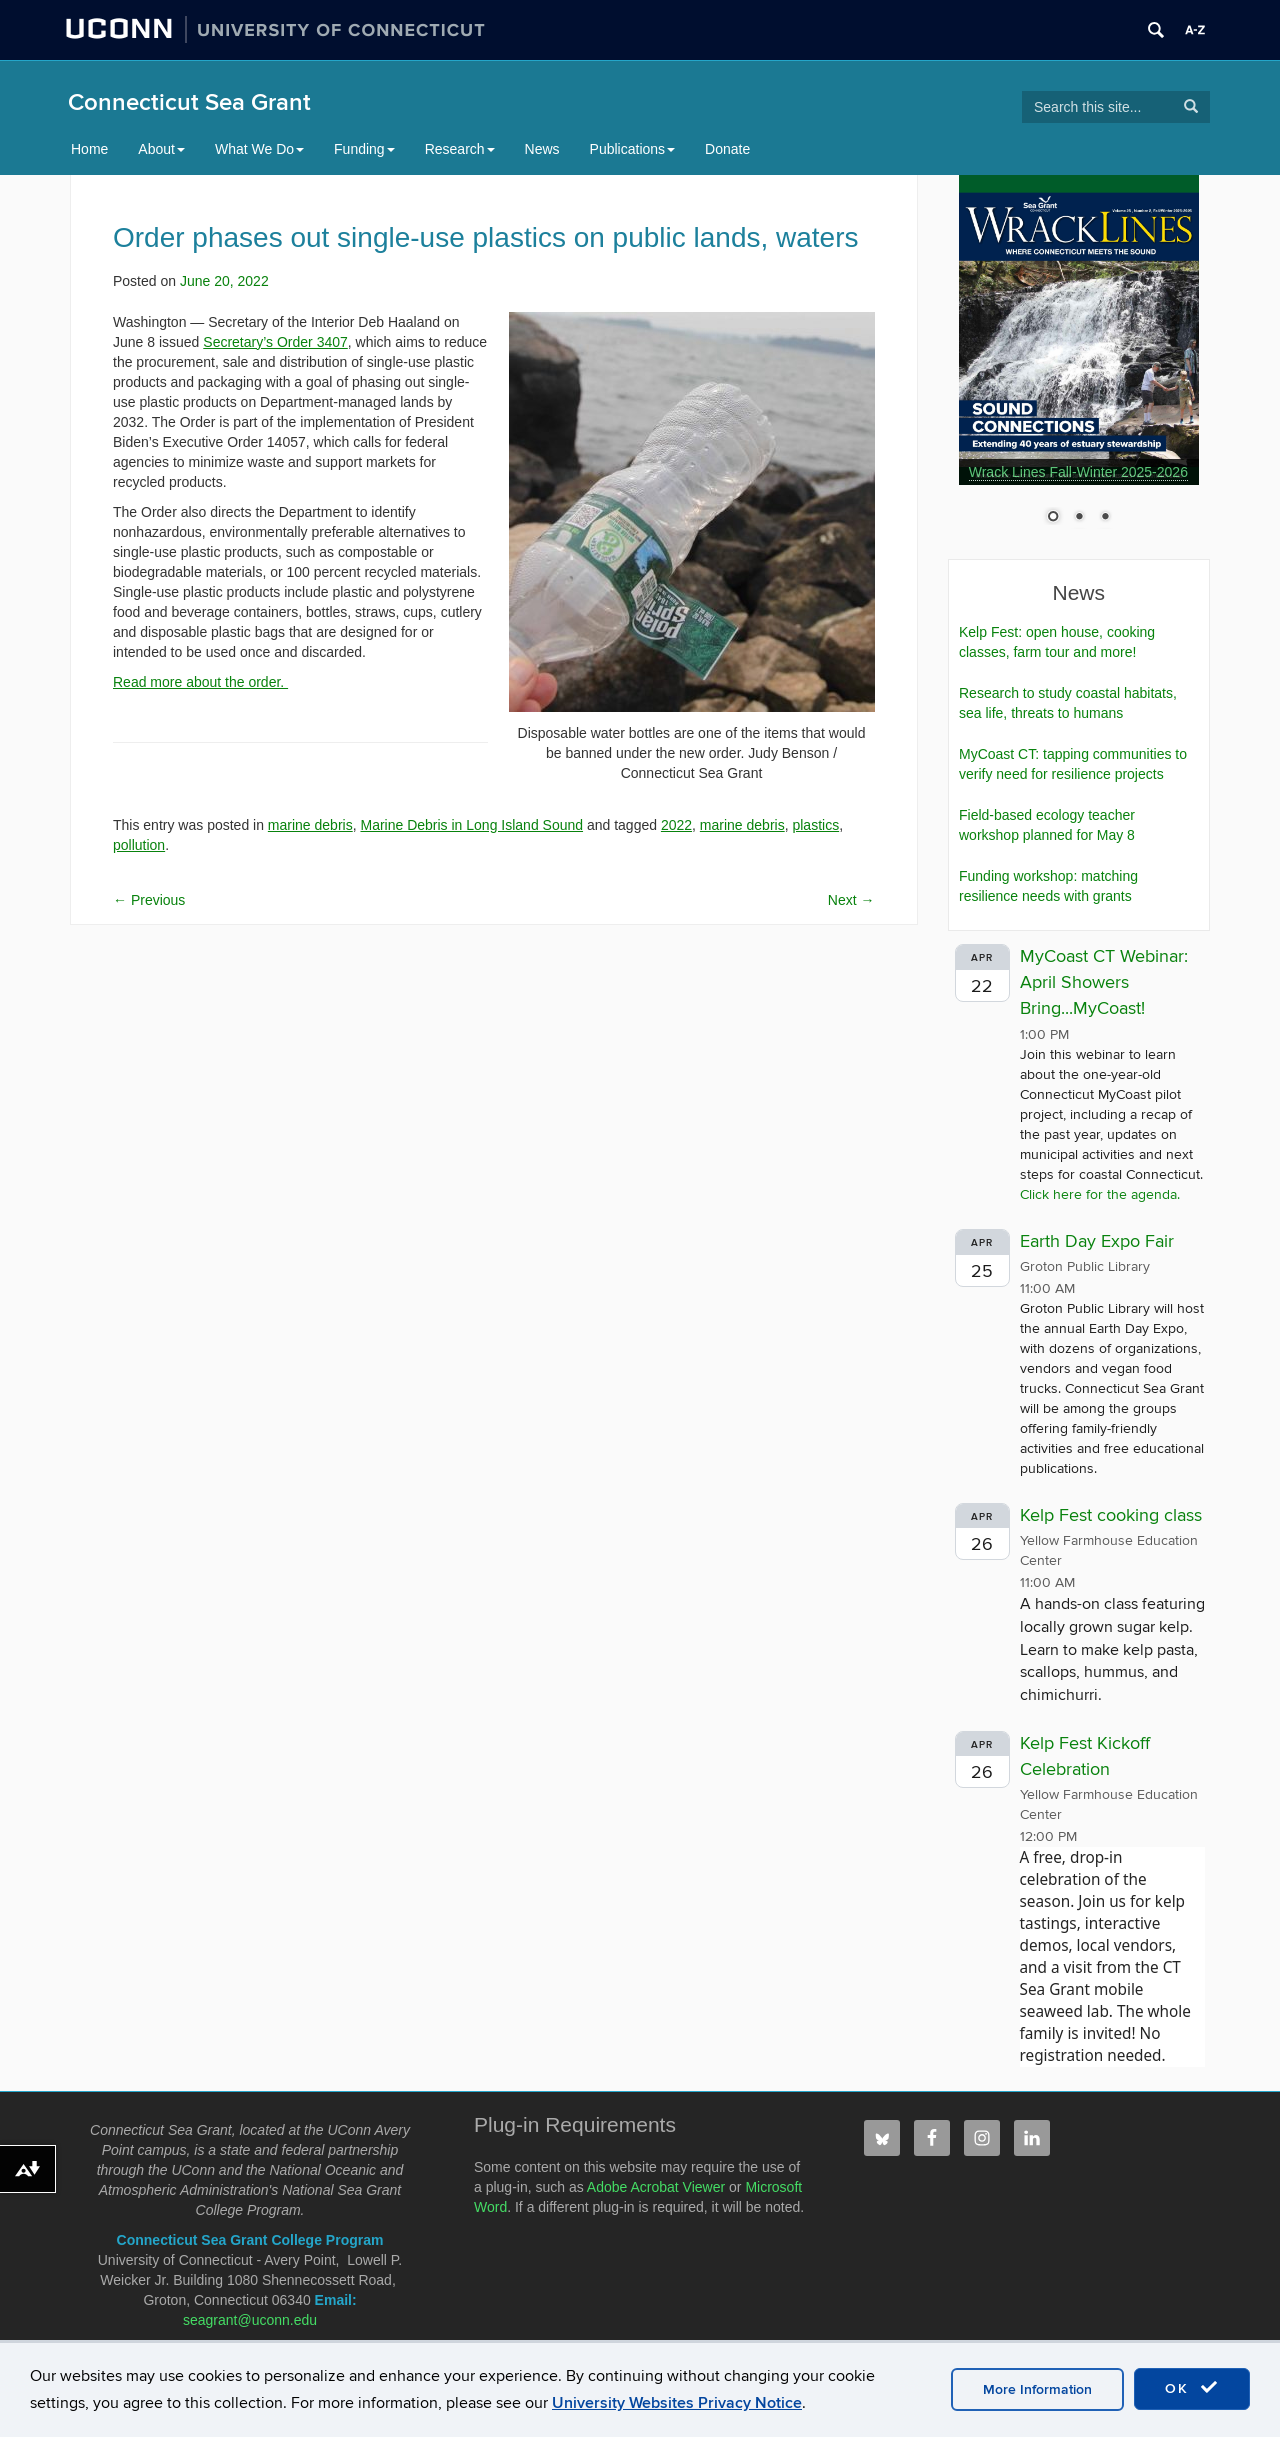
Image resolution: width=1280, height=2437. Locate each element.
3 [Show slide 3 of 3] (1105, 518)
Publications (633, 149)
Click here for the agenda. (1100, 1194)
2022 (676, 825)
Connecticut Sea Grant (189, 102)
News (542, 149)
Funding (364, 149)
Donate (727, 149)
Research (460, 149)
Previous (149, 900)
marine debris (310, 825)
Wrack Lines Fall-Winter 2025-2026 (1078, 472)
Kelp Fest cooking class (1111, 1515)
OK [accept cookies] (1192, 2388)
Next (851, 900)
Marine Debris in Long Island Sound (471, 825)
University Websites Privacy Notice (677, 2403)
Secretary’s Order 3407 (275, 342)
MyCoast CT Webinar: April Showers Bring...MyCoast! (1104, 982)
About (161, 149)
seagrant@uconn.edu (250, 2320)
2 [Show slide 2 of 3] (1079, 518)
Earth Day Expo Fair (1097, 1241)
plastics (815, 825)
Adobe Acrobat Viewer (656, 2187)
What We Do (259, 149)
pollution (139, 845)
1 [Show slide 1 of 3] (1053, 518)
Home (89, 149)
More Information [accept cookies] (1037, 2389)
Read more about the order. (200, 682)
